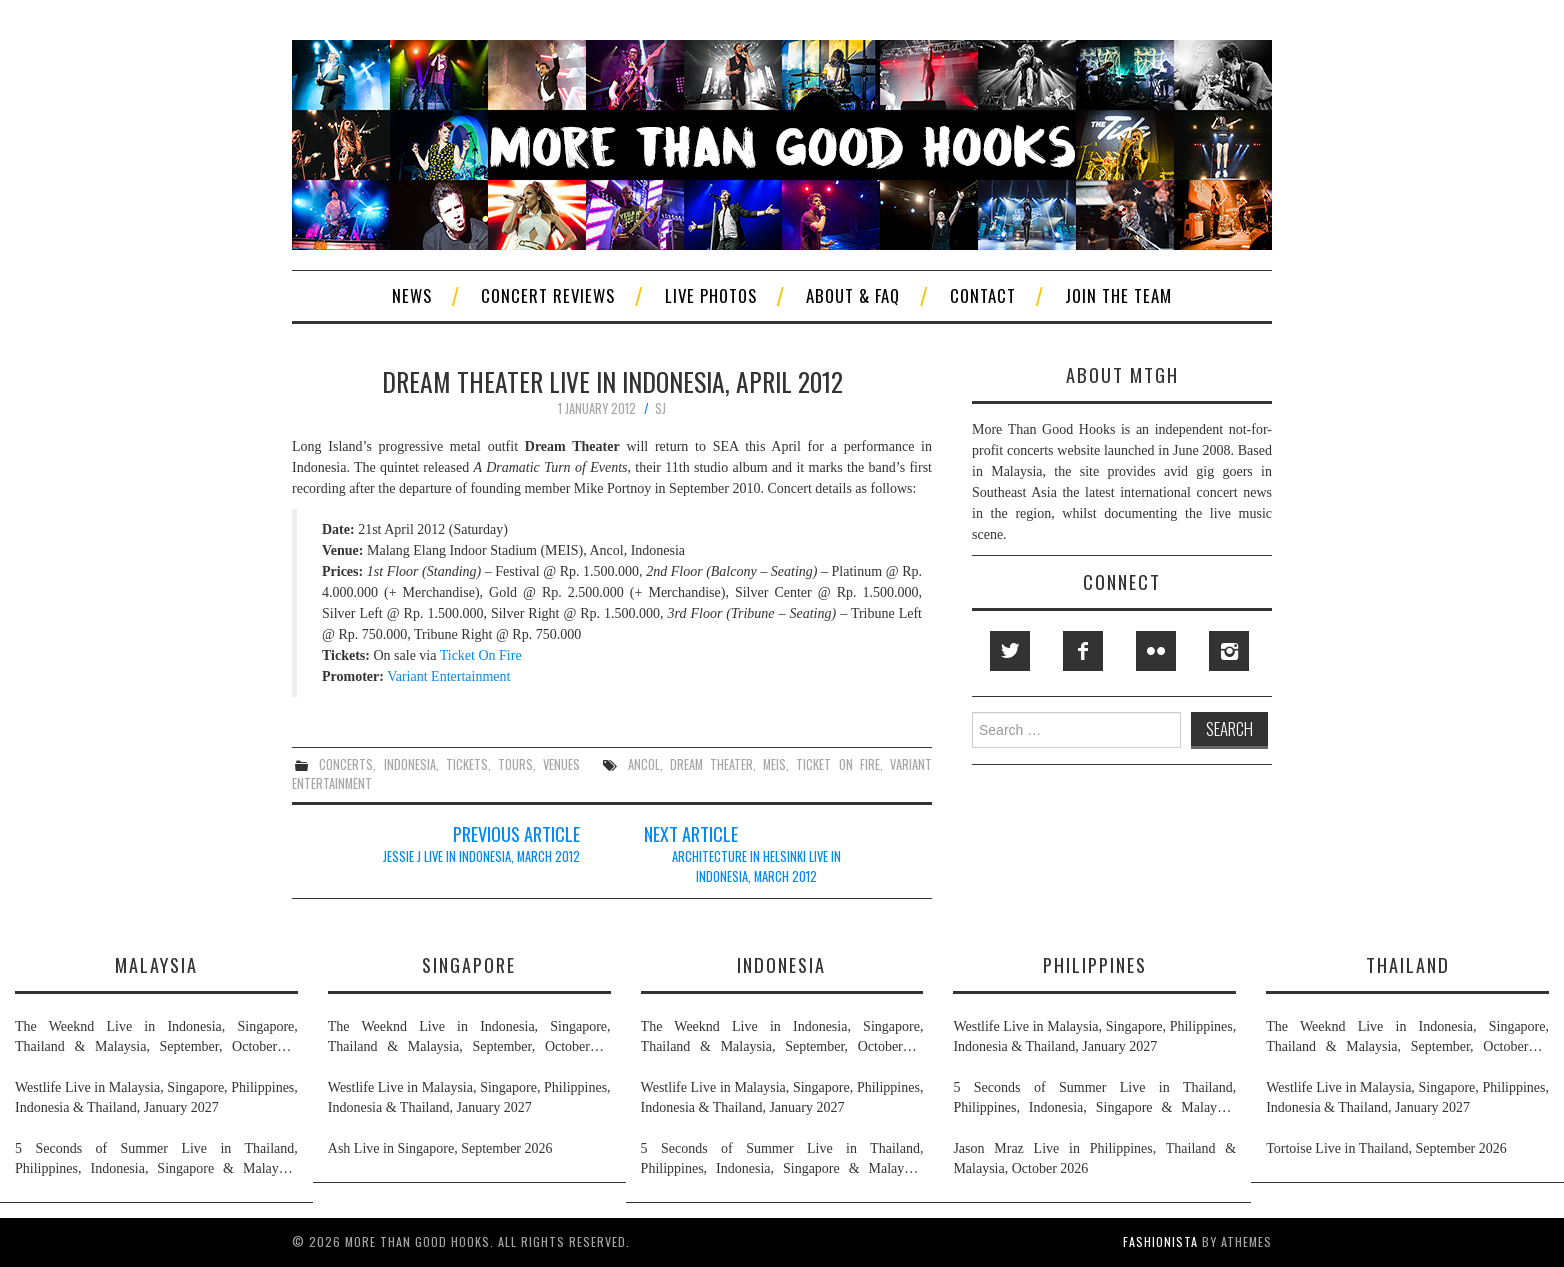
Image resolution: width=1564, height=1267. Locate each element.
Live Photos (711, 295)
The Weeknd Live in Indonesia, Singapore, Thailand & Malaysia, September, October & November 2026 (156, 1038)
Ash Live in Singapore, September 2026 (440, 1148)
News (412, 295)
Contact (983, 295)
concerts (346, 764)
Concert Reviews (548, 295)
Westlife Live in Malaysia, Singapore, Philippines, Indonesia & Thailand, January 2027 (156, 1097)
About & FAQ (853, 295)
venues (561, 764)
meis (774, 764)
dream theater (711, 764)
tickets (467, 764)
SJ (660, 408)
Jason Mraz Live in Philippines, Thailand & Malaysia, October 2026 (1094, 1158)
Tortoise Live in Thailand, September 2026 (1386, 1148)
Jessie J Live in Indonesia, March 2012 (481, 856)
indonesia (410, 764)
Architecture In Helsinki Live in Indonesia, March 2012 (756, 866)
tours (515, 764)
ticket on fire (837, 764)
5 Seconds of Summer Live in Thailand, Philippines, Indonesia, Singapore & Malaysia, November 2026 (156, 1160)
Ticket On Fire (481, 655)
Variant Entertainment (448, 676)
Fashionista (1160, 1241)
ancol (644, 764)
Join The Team (1118, 295)
